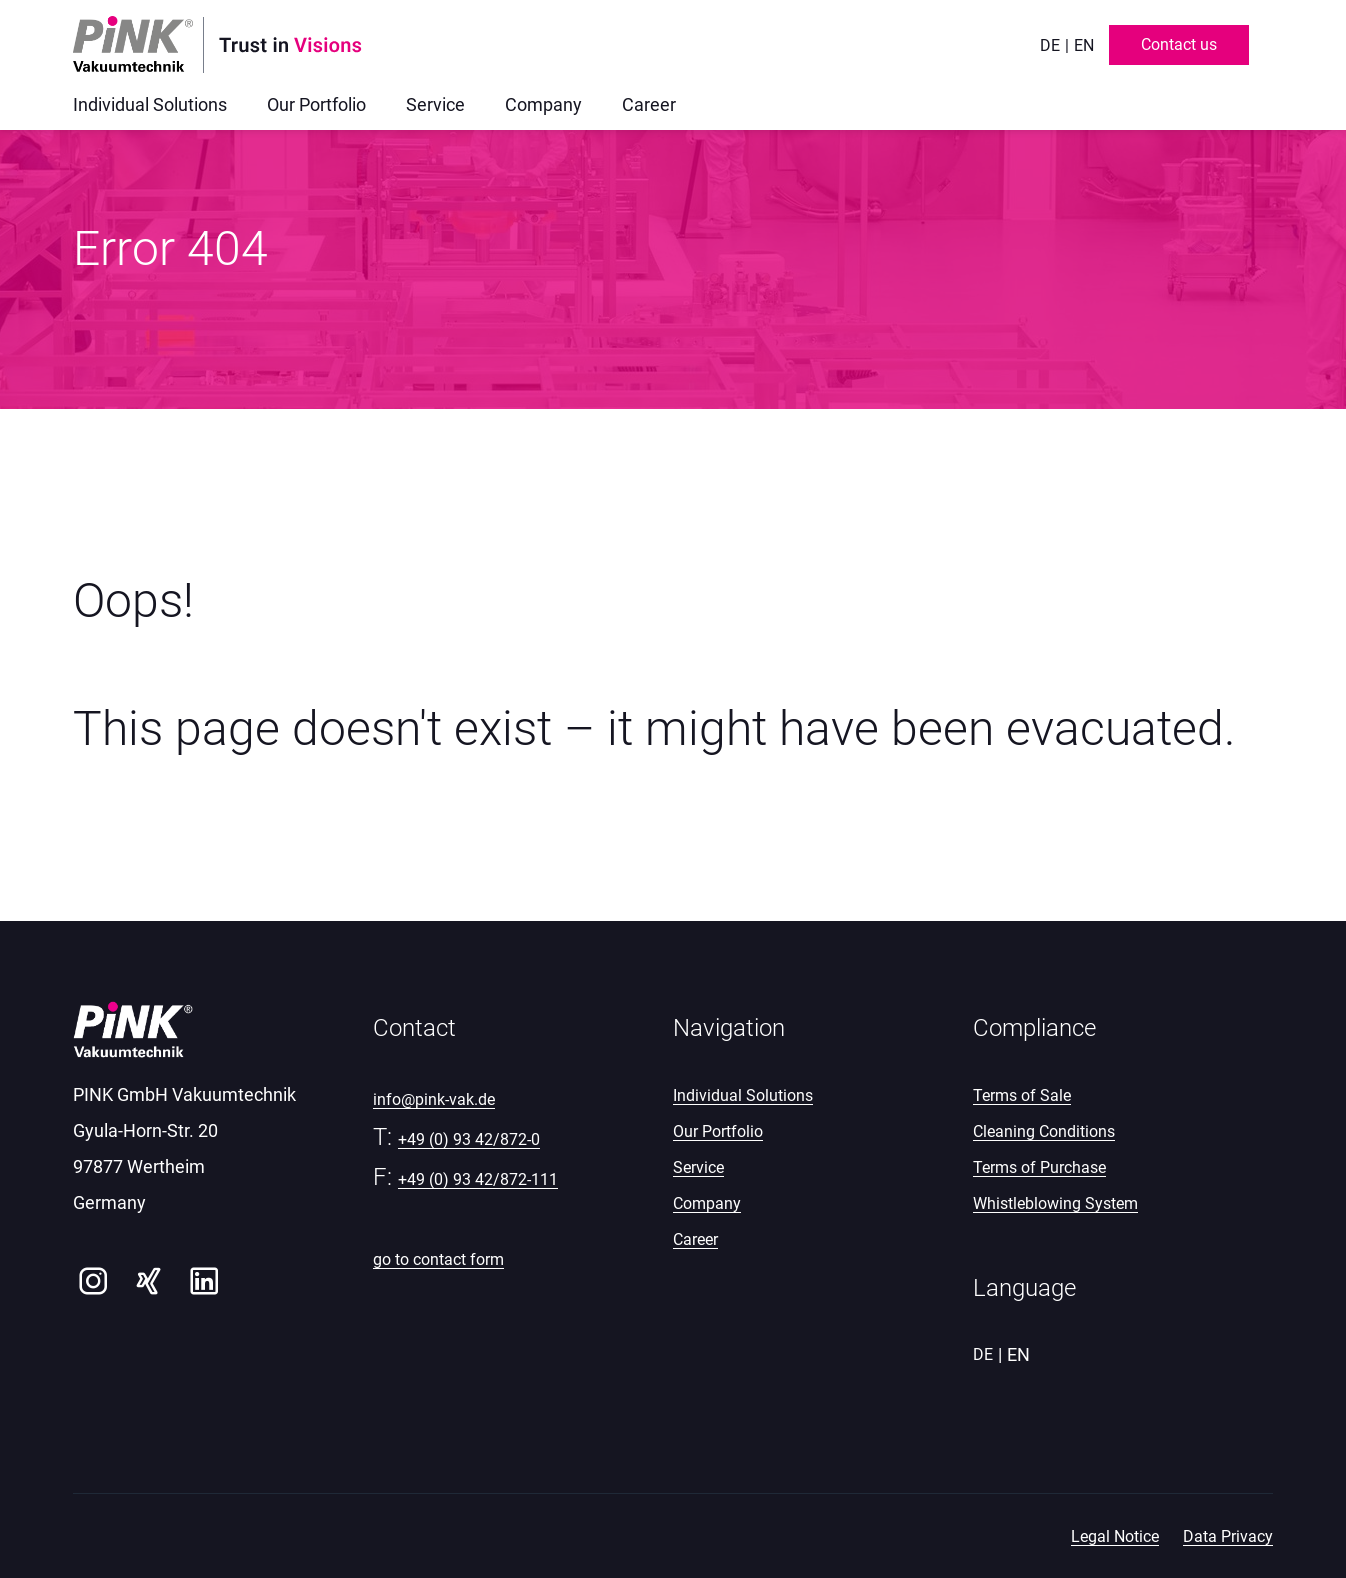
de (1050, 45)
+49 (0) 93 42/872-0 (469, 1139)
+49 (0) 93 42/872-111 (478, 1179)
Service (698, 1167)
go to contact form (438, 1259)
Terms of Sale (1022, 1095)
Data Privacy (1228, 1536)
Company (707, 1203)
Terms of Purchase (1039, 1167)
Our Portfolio (718, 1131)
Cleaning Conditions (1044, 1131)
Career (695, 1239)
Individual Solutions (743, 1095)
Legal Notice (1115, 1536)
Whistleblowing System (1055, 1203)
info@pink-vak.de (434, 1099)
